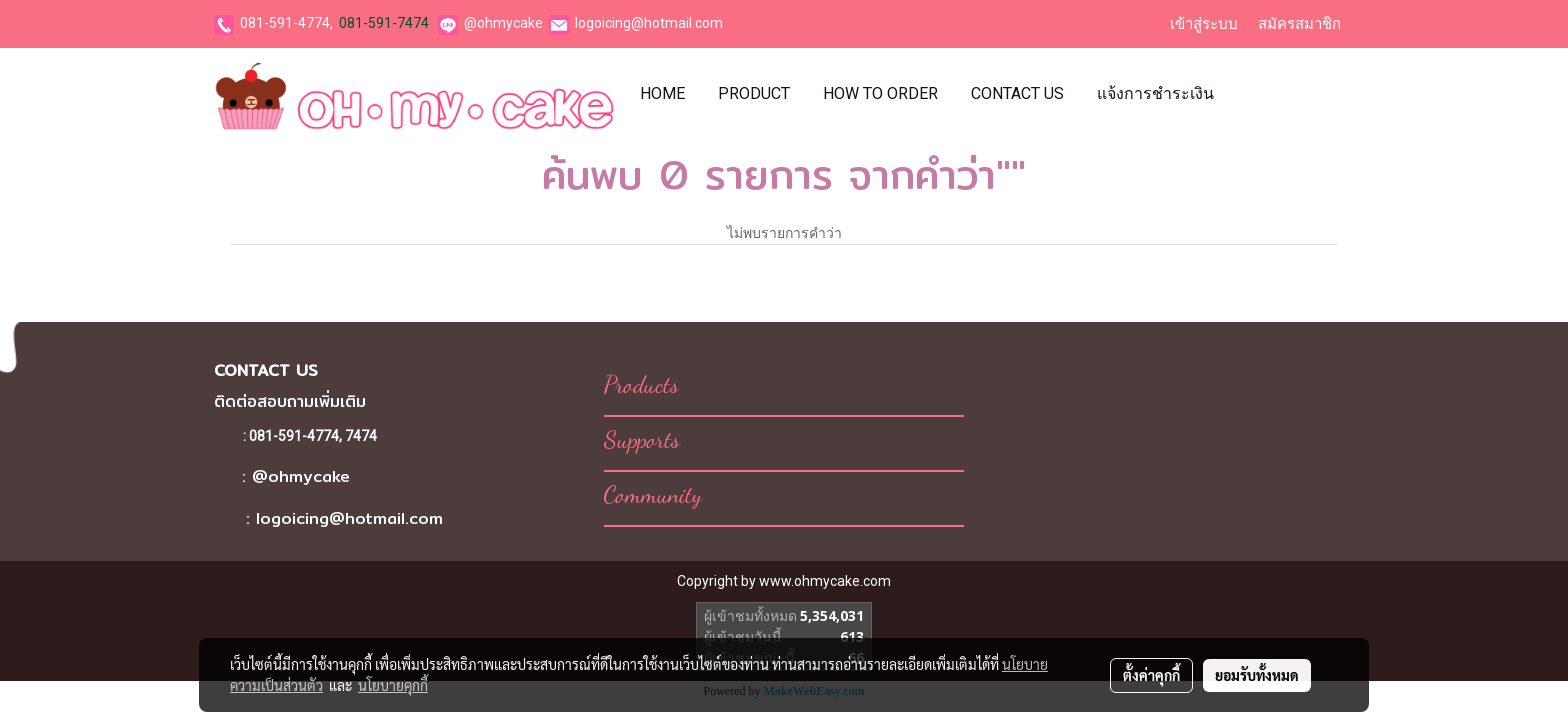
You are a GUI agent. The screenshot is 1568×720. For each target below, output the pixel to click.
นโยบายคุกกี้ (393, 685)
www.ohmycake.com (825, 581)
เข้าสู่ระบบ (1204, 24)
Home (662, 93)
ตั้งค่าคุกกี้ (1151, 675)
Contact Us (1017, 93)
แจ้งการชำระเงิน (1155, 93)
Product (754, 93)
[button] (1248, 94)
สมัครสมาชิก (1299, 24)
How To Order (880, 93)
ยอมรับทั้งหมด (1257, 675)
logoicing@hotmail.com (649, 23)
